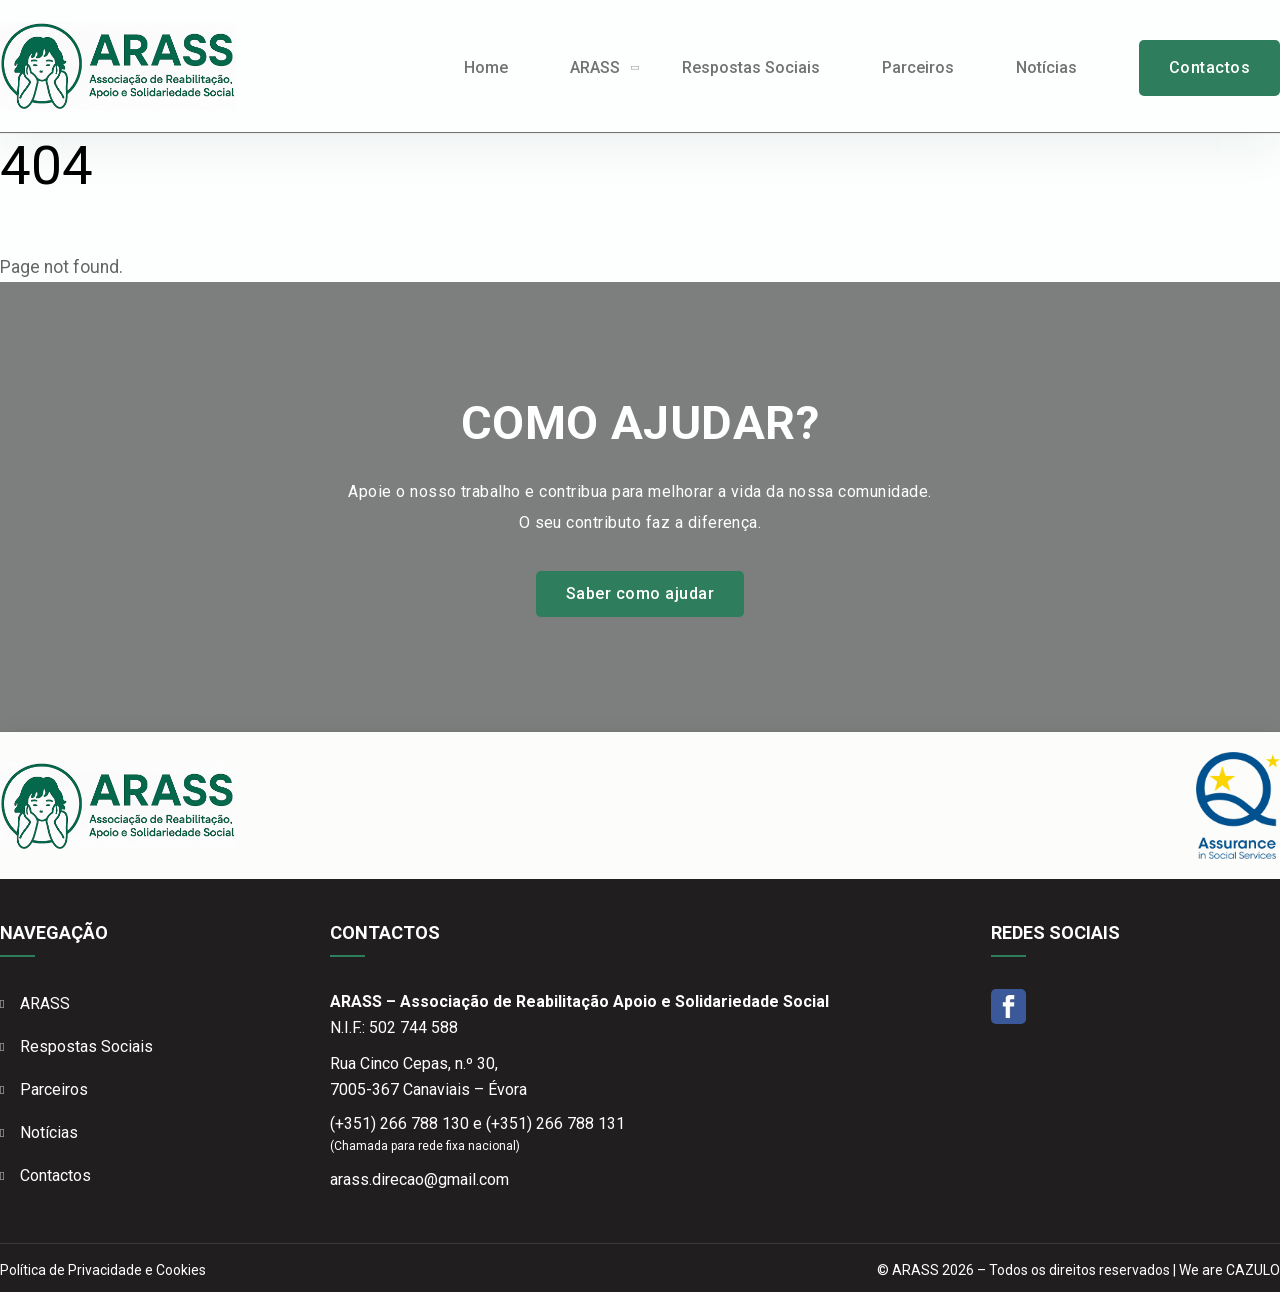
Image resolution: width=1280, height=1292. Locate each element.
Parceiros (918, 67)
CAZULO (1253, 1270)
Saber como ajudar (640, 593)
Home (486, 67)
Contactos (1209, 67)
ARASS (595, 67)
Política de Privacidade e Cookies (103, 1270)
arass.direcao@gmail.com (419, 1179)
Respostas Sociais (751, 67)
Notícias (1046, 67)
